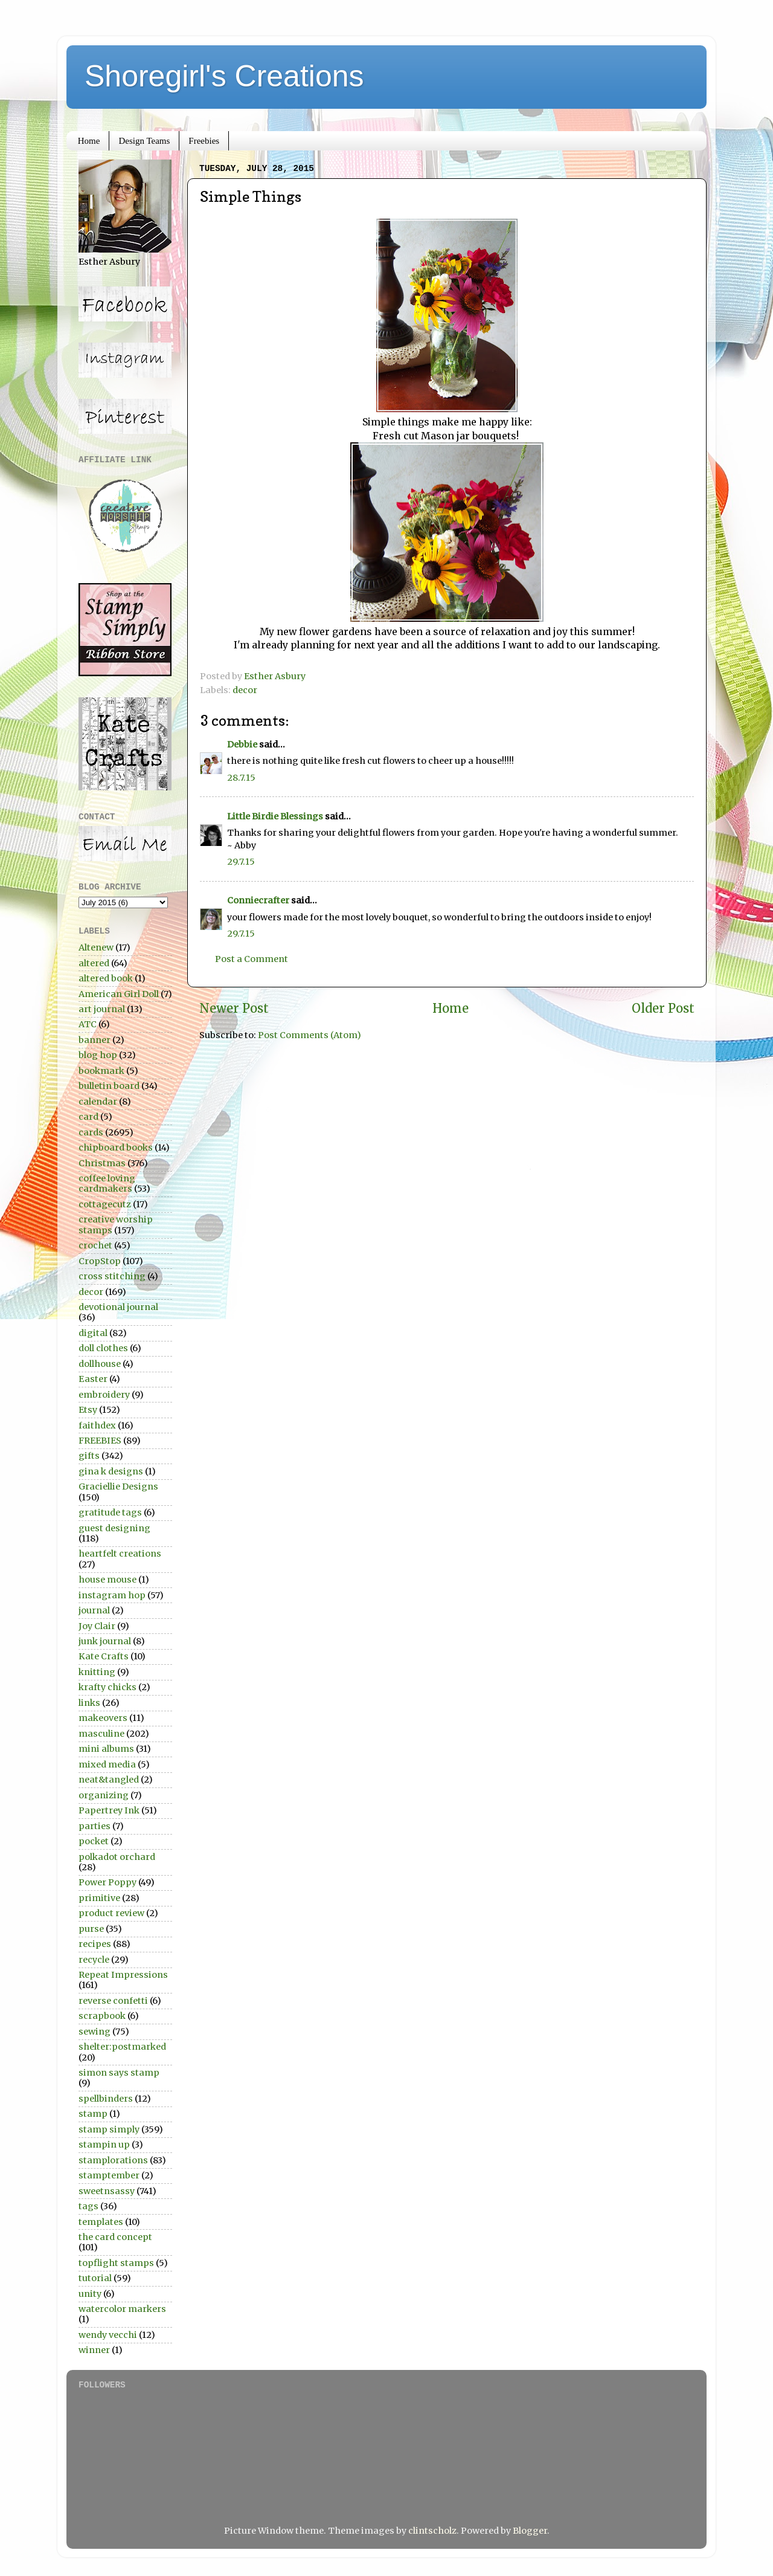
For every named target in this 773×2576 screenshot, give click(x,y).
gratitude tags (110, 1512)
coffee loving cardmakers (107, 1183)
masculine (101, 1733)
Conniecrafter (258, 900)
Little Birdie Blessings (275, 816)
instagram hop (112, 1595)
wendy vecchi (108, 2334)
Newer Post (234, 1008)
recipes (95, 1943)
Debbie (242, 744)
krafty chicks (107, 1687)
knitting (97, 1672)
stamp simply (109, 2129)
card (88, 1116)
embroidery (104, 1394)
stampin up (104, 2144)
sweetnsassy (107, 2191)
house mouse (107, 1579)
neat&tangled (109, 1779)
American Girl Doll (119, 994)
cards (91, 1132)
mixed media (107, 1764)
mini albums (106, 1748)
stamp (93, 2113)
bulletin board (109, 1085)
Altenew (96, 947)
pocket (94, 1841)
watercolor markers (122, 2308)
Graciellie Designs (118, 1486)
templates (101, 2221)
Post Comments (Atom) (309, 1035)
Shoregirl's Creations (224, 76)
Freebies (203, 141)
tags (88, 2206)
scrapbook (102, 2015)
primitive (99, 1898)
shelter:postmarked (122, 2046)
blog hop (98, 1055)
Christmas (102, 1163)
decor (245, 690)
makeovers (103, 1717)
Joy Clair (97, 1626)
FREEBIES (100, 1440)
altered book (106, 978)
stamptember (109, 2175)
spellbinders (106, 2098)
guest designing (114, 1528)
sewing (95, 2031)
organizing (104, 1795)
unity (90, 2293)
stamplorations (113, 2160)
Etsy (88, 1409)
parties (95, 1826)
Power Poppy (107, 1882)
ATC (88, 1024)
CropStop (100, 1261)
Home (89, 141)
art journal (102, 1009)
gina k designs (111, 1471)
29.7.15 (241, 861)
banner (95, 1040)
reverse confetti (113, 2000)
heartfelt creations (120, 1553)
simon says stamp (119, 2072)
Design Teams (144, 141)
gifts (89, 1455)
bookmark (101, 1070)
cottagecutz (105, 1204)
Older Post (663, 1008)
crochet (95, 1245)
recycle (94, 1959)
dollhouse (100, 1363)
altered (94, 963)
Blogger (530, 2530)
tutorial (95, 2278)
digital (93, 1333)
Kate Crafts (104, 1656)
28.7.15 (241, 777)
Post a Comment (251, 959)
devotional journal (118, 1307)
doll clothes (103, 1348)
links (89, 1702)
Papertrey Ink (109, 1810)
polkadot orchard (117, 1856)
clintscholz (432, 2530)
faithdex (97, 1425)
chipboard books (116, 1147)
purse (91, 1928)
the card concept (115, 2237)
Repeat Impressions (123, 1974)
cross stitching (112, 1276)
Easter (93, 1379)
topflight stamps (116, 2263)
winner (94, 2350)
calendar (98, 1101)
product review (111, 1913)
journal (94, 1610)
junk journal (105, 1641)
